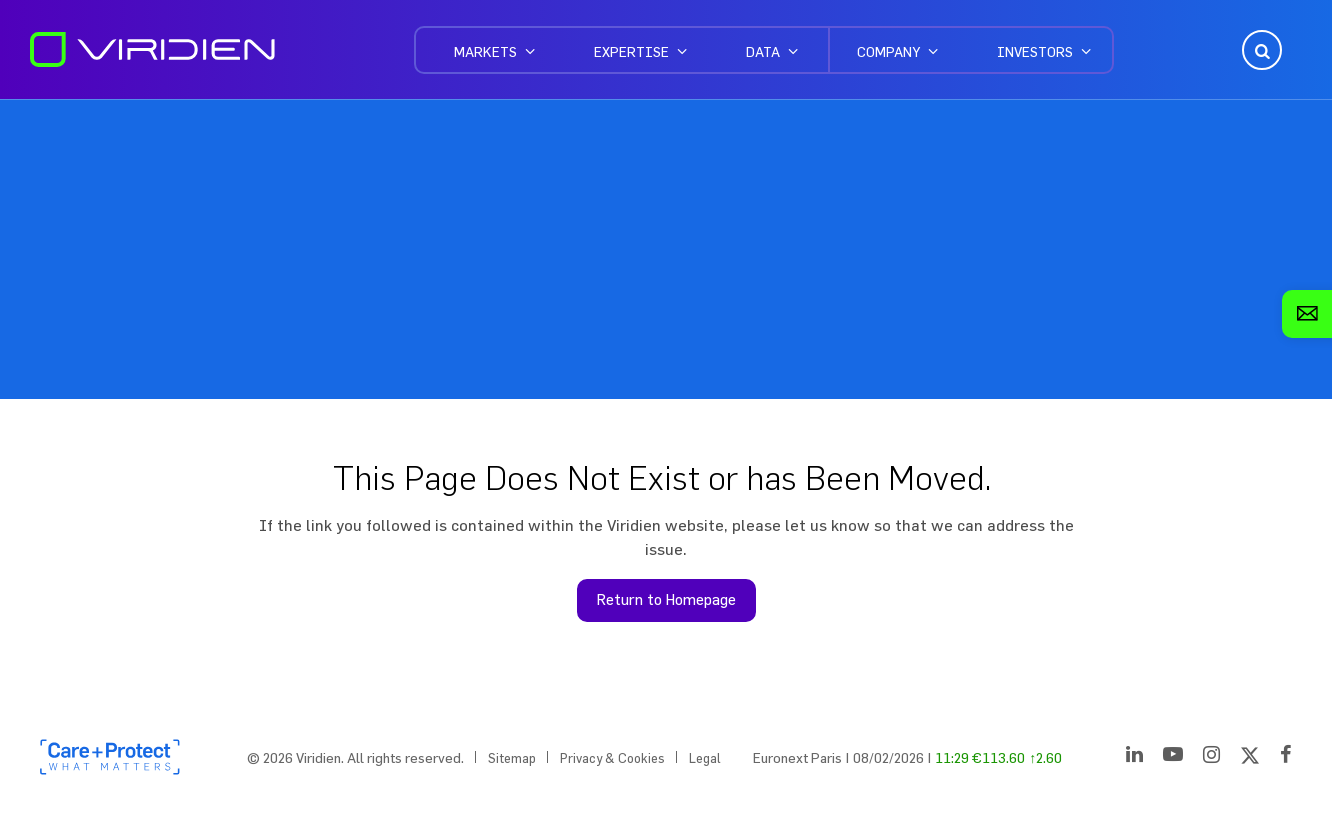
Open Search (1260, 50)
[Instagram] (1211, 758)
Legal (705, 758)
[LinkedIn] (1134, 758)
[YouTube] (1173, 758)
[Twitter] (1250, 758)
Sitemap (512, 758)
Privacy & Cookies (612, 758)
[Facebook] (1286, 758)
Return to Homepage (666, 599)
